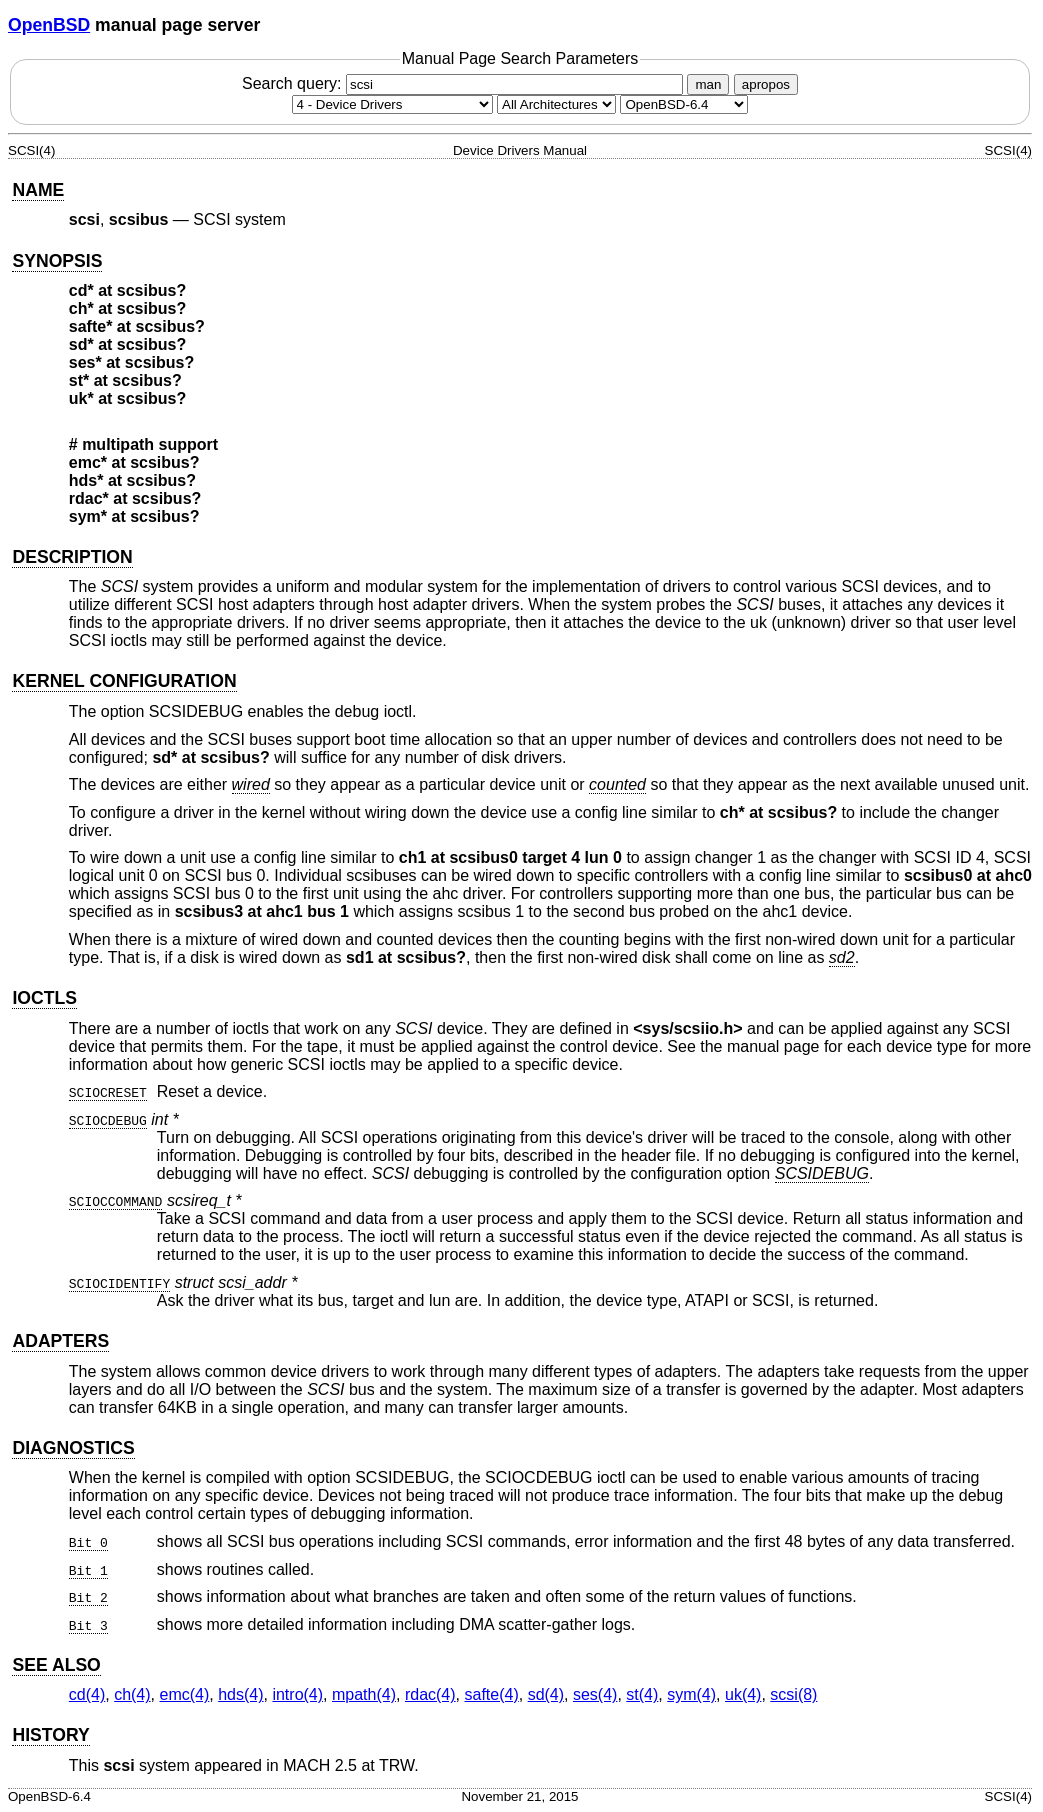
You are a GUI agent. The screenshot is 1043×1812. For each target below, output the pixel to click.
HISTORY (50, 1735)
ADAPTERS (60, 1341)
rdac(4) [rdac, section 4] (430, 1694)
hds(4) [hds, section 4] (240, 1694)
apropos (766, 84)
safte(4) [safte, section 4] (491, 1694)
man (708, 84)
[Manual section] (392, 104)
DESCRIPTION (72, 557)
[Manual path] (684, 104)
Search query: (465, 83)
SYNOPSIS (57, 261)
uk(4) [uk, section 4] (743, 1694)
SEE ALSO (56, 1665)
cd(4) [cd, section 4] (87, 1694)
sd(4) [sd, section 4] (546, 1694)
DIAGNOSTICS (73, 1448)
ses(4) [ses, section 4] (595, 1694)
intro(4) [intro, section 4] (297, 1694)
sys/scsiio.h (688, 1028)
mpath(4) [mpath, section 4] (364, 1694)
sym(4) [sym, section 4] (691, 1694)
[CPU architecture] (556, 104)
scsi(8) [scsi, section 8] (793, 1694)
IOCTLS (44, 998)
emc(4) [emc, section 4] (184, 1694)
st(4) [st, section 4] (642, 1694)
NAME (38, 190)
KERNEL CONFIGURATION (124, 681)
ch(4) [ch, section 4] (132, 1694)
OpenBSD (49, 25)
